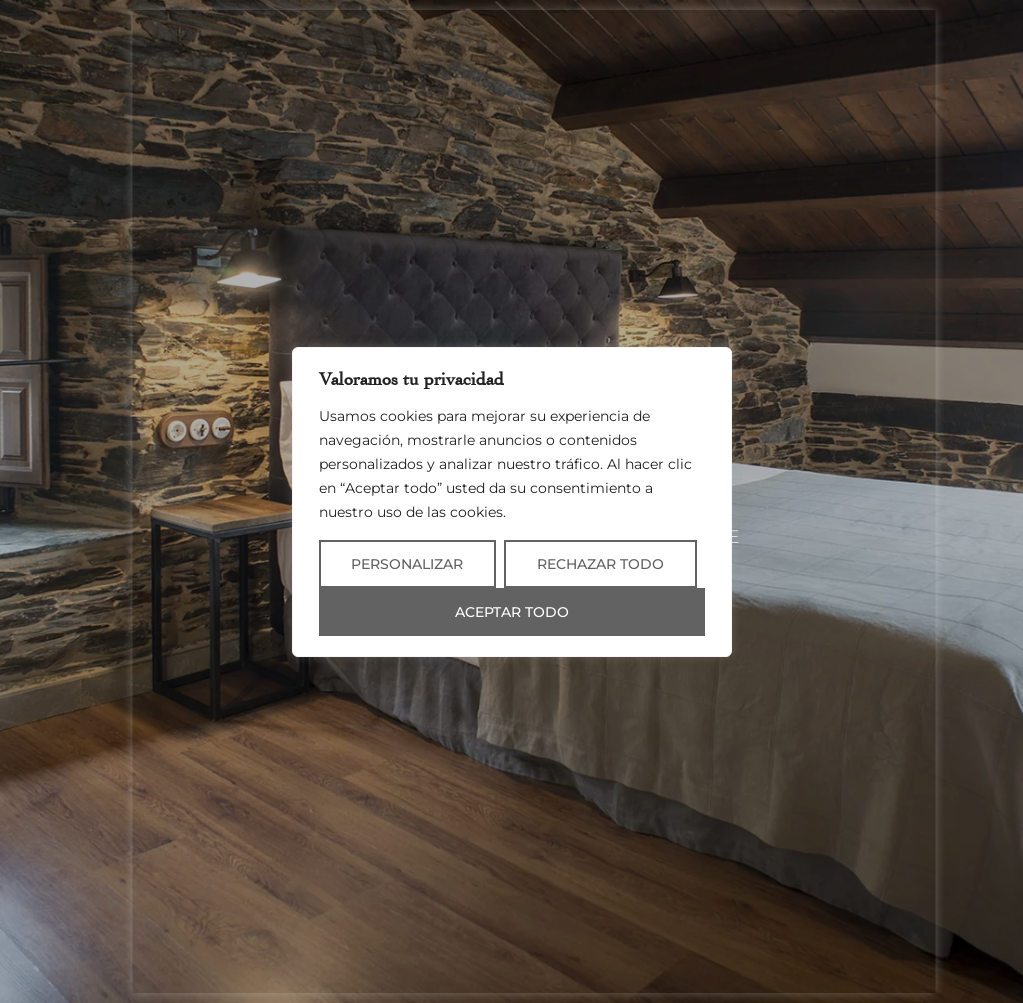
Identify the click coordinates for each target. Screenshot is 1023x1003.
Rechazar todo (600, 564)
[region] (512, 502)
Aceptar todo (512, 612)
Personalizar (407, 564)
